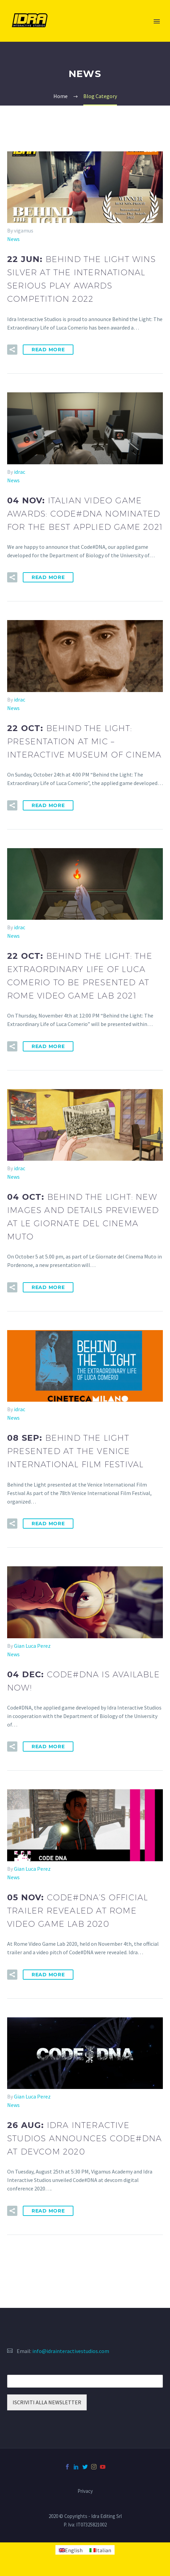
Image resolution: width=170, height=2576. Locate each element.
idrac (19, 471)
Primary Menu (157, 21)
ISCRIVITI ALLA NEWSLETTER (47, 2402)
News (13, 239)
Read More (48, 350)
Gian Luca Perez (32, 1645)
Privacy (85, 2491)
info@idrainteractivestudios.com (70, 2351)
